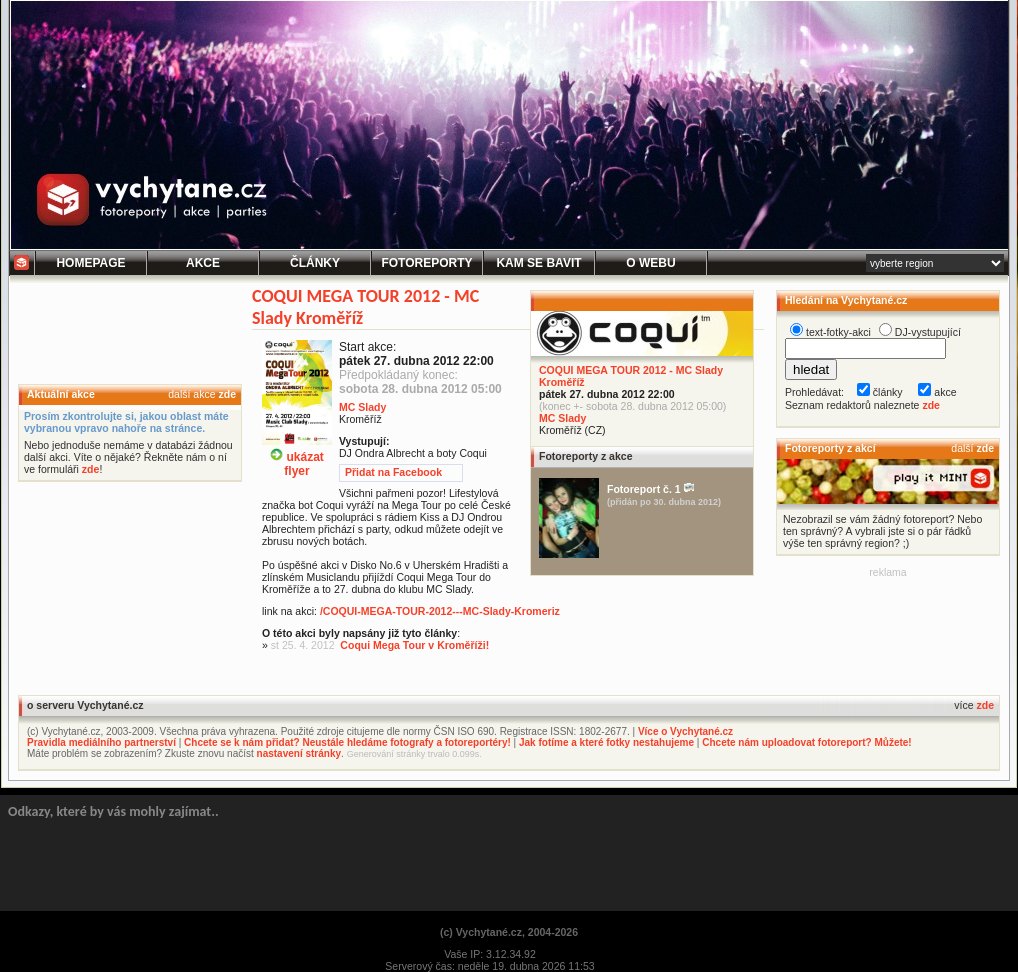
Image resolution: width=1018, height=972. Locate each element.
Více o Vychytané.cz (685, 731)
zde (227, 394)
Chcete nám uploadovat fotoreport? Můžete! (806, 742)
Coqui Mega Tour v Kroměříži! (414, 645)
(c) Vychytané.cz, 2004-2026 (509, 932)
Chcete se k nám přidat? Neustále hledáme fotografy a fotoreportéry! (347, 742)
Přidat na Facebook (393, 472)
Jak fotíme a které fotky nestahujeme (606, 742)
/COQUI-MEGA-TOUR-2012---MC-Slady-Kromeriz (440, 611)
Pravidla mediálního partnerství (101, 742)
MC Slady (562, 418)
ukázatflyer (297, 456)
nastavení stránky (299, 753)
